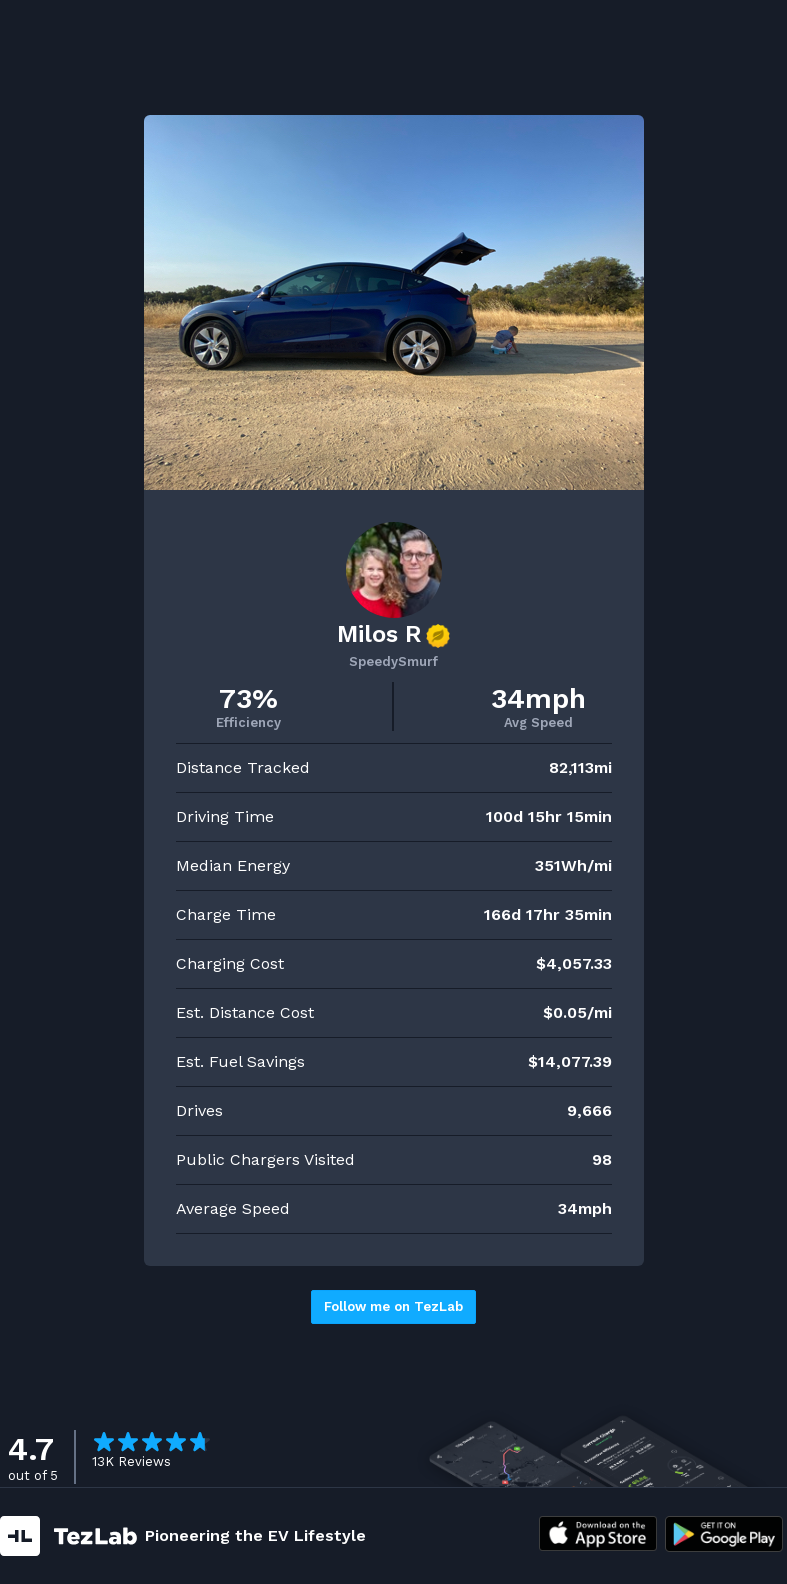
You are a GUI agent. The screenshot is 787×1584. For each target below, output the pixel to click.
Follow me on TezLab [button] (393, 1306)
